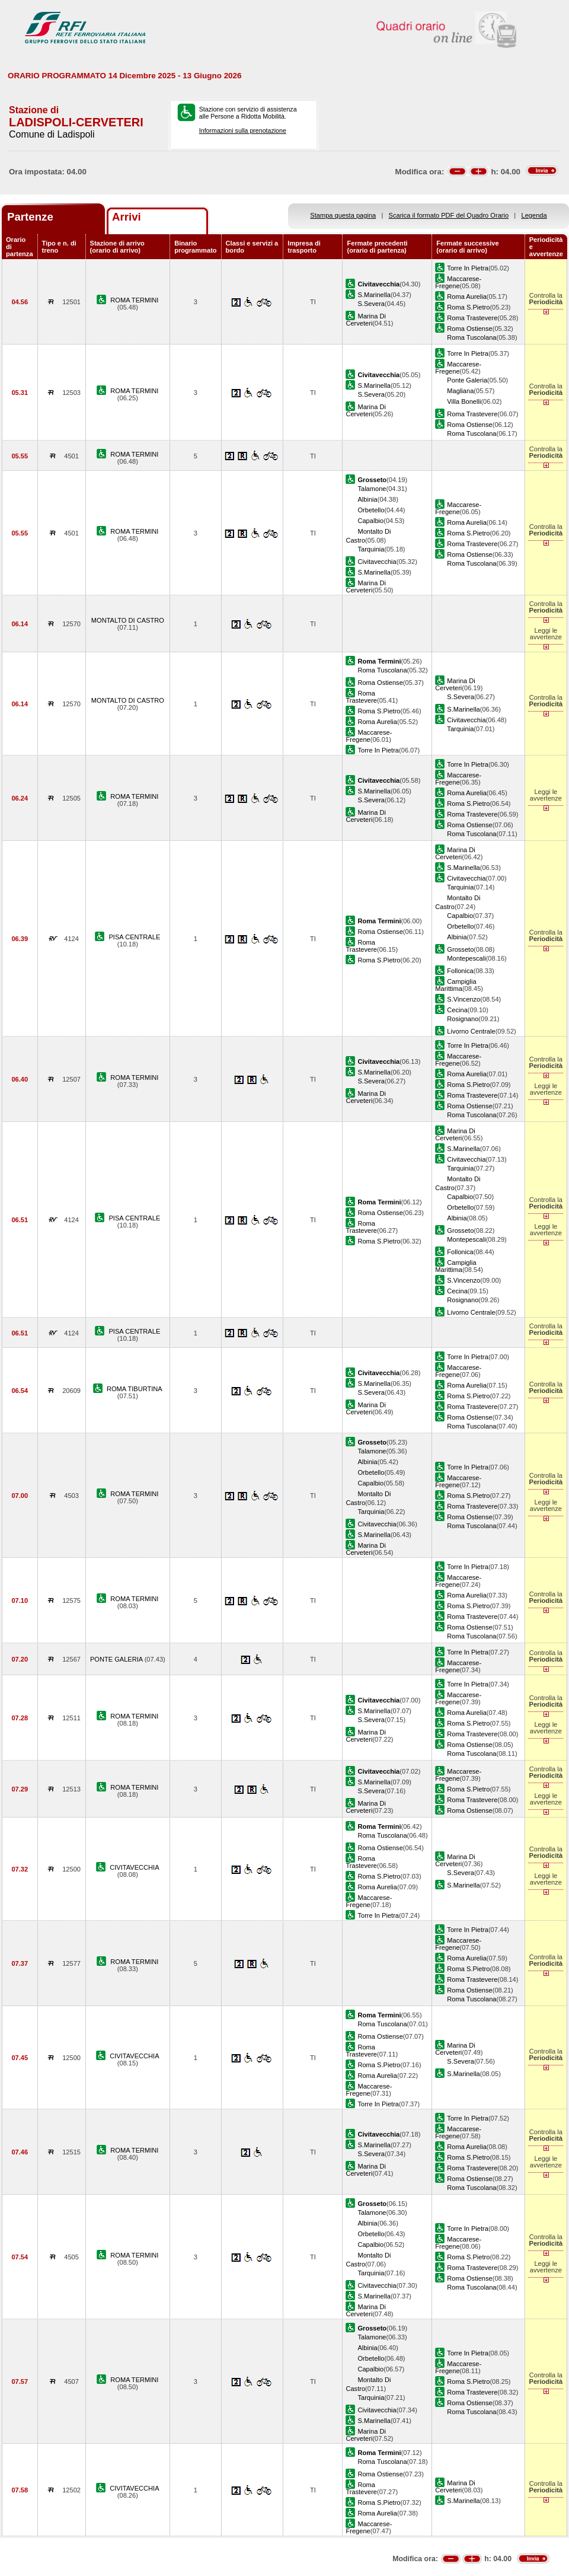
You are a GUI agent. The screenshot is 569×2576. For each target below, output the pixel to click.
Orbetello (370, 510)
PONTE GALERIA (117, 1659)
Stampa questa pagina (343, 215)
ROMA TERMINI (134, 300)
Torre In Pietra (467, 268)
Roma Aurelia (467, 296)
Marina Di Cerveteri (365, 320)
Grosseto (460, 949)
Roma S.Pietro (468, 307)
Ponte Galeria (467, 380)
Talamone (371, 488)
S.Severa (371, 303)
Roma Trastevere (472, 317)
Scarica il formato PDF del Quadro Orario (449, 215)
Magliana (460, 390)
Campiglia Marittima (455, 985)
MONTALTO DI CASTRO (127, 620)
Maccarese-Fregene (458, 282)
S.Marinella (373, 294)
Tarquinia (370, 549)
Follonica (460, 970)
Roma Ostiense (469, 328)
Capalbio (370, 520)
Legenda (534, 215)
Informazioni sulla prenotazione (242, 130)
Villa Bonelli (464, 401)
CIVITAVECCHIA (134, 1867)
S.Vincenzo (463, 999)
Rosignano (462, 1018)
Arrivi (126, 217)
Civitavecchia (376, 561)
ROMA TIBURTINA (134, 1388)
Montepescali (466, 958)
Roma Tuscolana (471, 337)
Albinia (367, 499)
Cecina (457, 1009)
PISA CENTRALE (134, 937)
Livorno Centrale (471, 1031)
